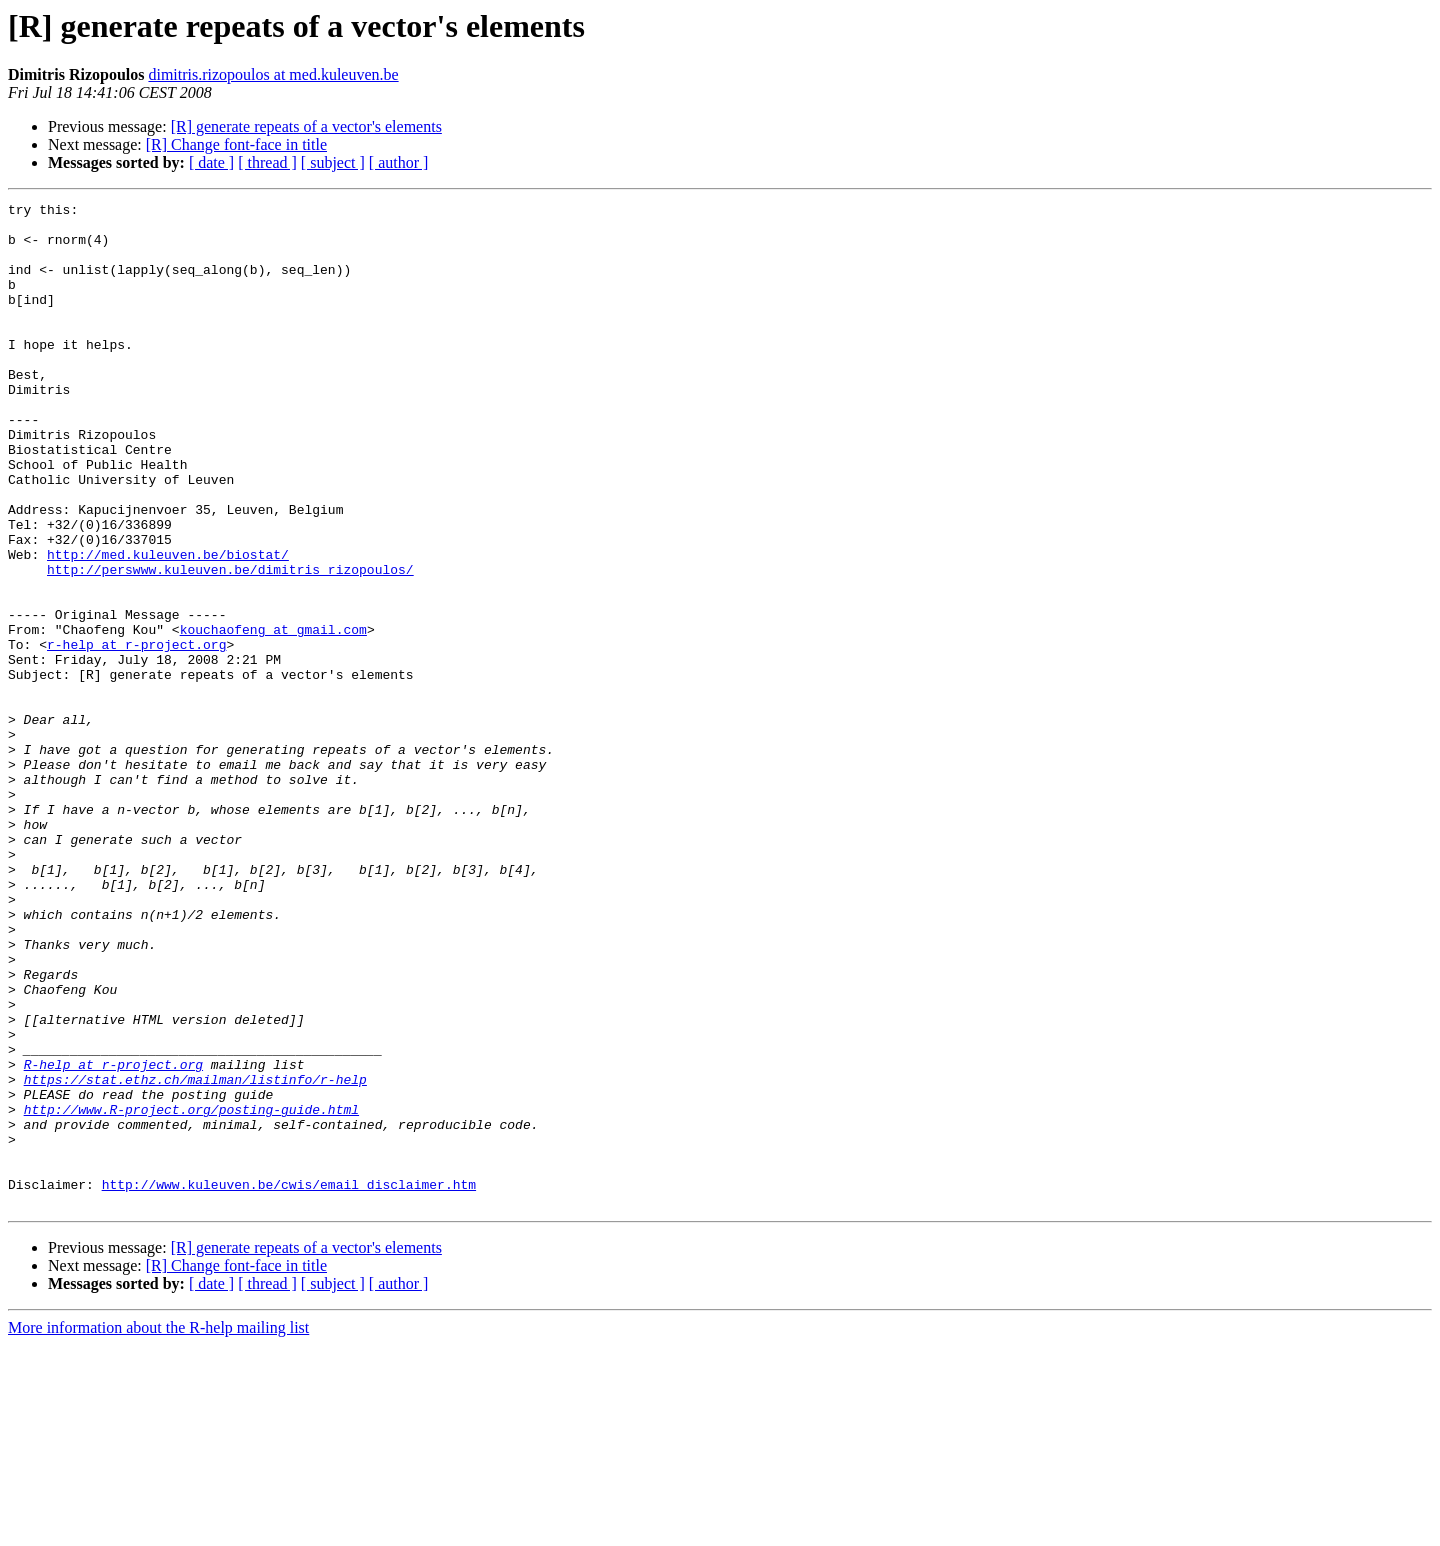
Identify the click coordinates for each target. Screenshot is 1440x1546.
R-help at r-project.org (113, 1238)
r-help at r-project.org (136, 734)
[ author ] (399, 162)
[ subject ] (333, 162)
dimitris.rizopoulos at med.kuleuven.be (273, 74)
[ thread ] (267, 162)
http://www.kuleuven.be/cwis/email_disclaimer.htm (289, 1382)
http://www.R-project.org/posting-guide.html (191, 1292)
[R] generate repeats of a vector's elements (306, 126)
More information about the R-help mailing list (158, 1528)
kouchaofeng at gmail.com (273, 716)
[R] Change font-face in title (236, 144)
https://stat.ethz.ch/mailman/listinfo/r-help (195, 1256)
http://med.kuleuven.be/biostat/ (168, 626)
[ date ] (211, 162)
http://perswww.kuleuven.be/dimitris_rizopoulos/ (230, 644)
